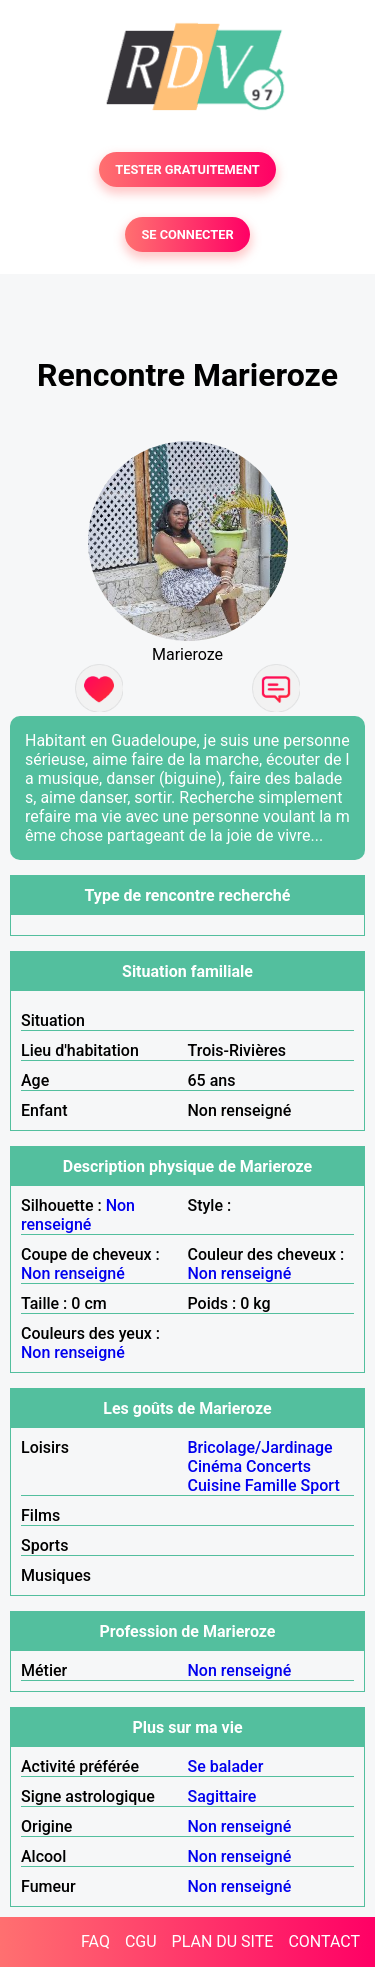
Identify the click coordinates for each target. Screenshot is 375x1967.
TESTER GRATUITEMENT (187, 169)
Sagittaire (222, 1796)
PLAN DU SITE (223, 1941)
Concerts (278, 1466)
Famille (271, 1485)
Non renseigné (78, 1215)
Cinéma (215, 1466)
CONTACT (324, 1941)
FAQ (95, 1941)
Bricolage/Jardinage (260, 1447)
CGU (141, 1941)
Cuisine (214, 1485)
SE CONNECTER (187, 234)
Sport (320, 1485)
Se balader (226, 1766)
